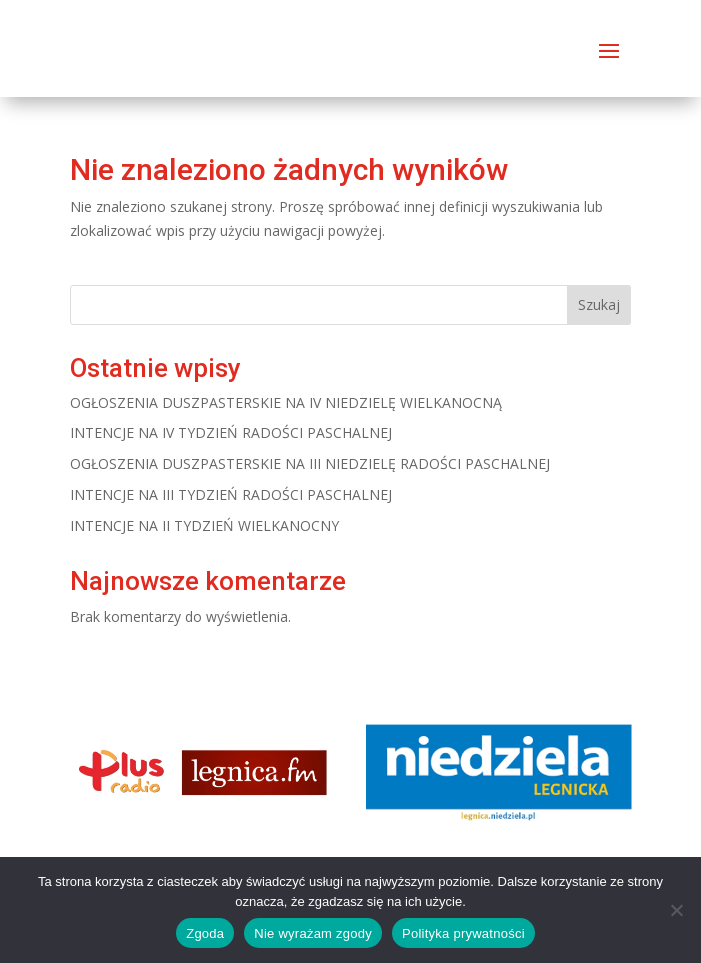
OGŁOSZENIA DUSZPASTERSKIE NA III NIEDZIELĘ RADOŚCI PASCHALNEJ (310, 463)
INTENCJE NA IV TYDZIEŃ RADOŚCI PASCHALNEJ (231, 432)
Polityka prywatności (463, 933)
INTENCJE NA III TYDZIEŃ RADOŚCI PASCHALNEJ (231, 494)
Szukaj (599, 304)
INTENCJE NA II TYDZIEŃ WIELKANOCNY (204, 525)
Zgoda (205, 933)
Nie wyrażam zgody (313, 933)
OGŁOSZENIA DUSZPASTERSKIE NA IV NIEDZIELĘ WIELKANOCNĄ (286, 402)
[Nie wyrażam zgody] (676, 910)
